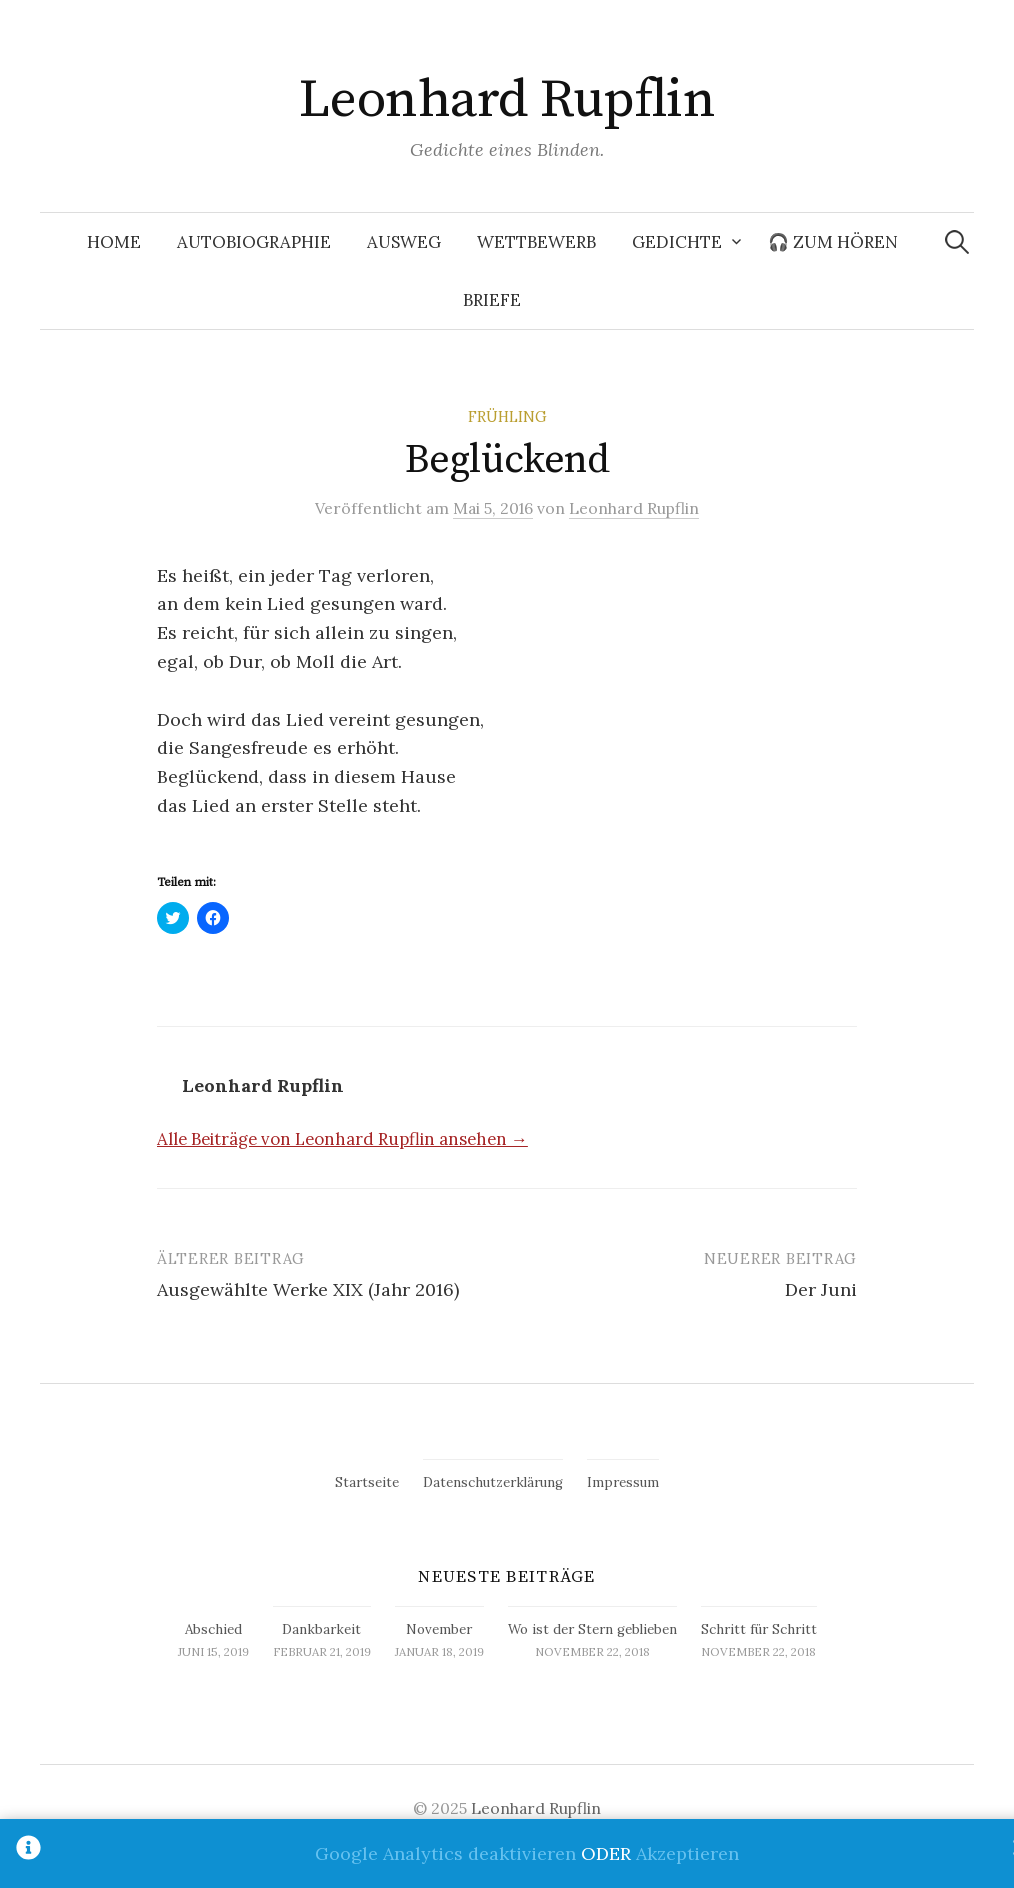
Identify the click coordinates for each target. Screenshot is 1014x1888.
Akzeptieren (687, 1853)
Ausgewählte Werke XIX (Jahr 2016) (308, 1289)
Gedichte (677, 242)
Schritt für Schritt (759, 1629)
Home (114, 242)
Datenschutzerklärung (493, 1482)
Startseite (367, 1482)
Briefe (492, 300)
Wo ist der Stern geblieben (592, 1629)
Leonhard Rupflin (507, 100)
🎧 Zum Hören (833, 242)
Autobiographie (254, 242)
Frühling (507, 416)
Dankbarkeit (321, 1629)
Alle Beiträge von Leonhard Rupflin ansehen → (342, 1139)
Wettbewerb (536, 242)
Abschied (213, 1629)
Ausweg (404, 242)
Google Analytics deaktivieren (445, 1853)
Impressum (623, 1482)
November (439, 1629)
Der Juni (821, 1289)
